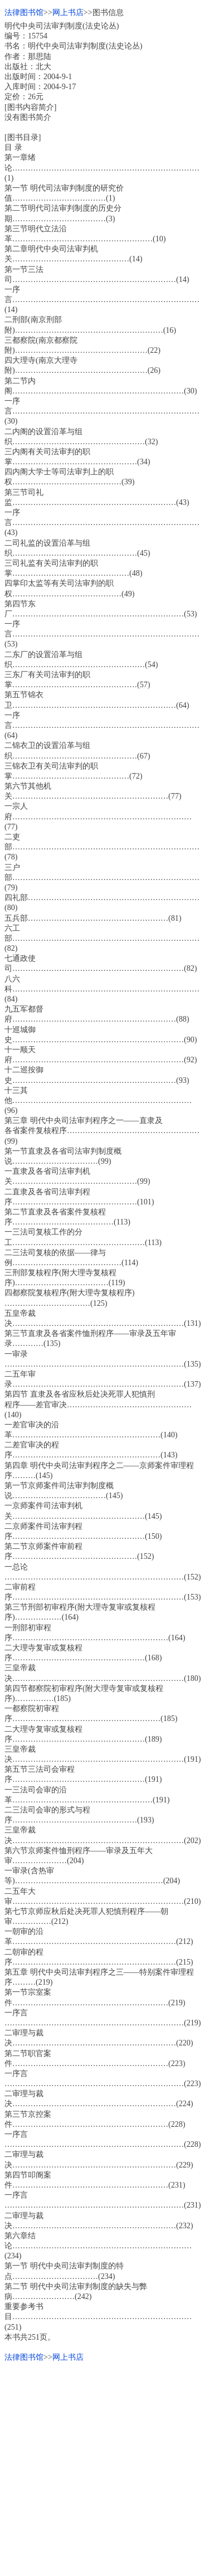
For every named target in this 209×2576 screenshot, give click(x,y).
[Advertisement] (104, 2467)
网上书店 (68, 12)
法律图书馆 (23, 12)
